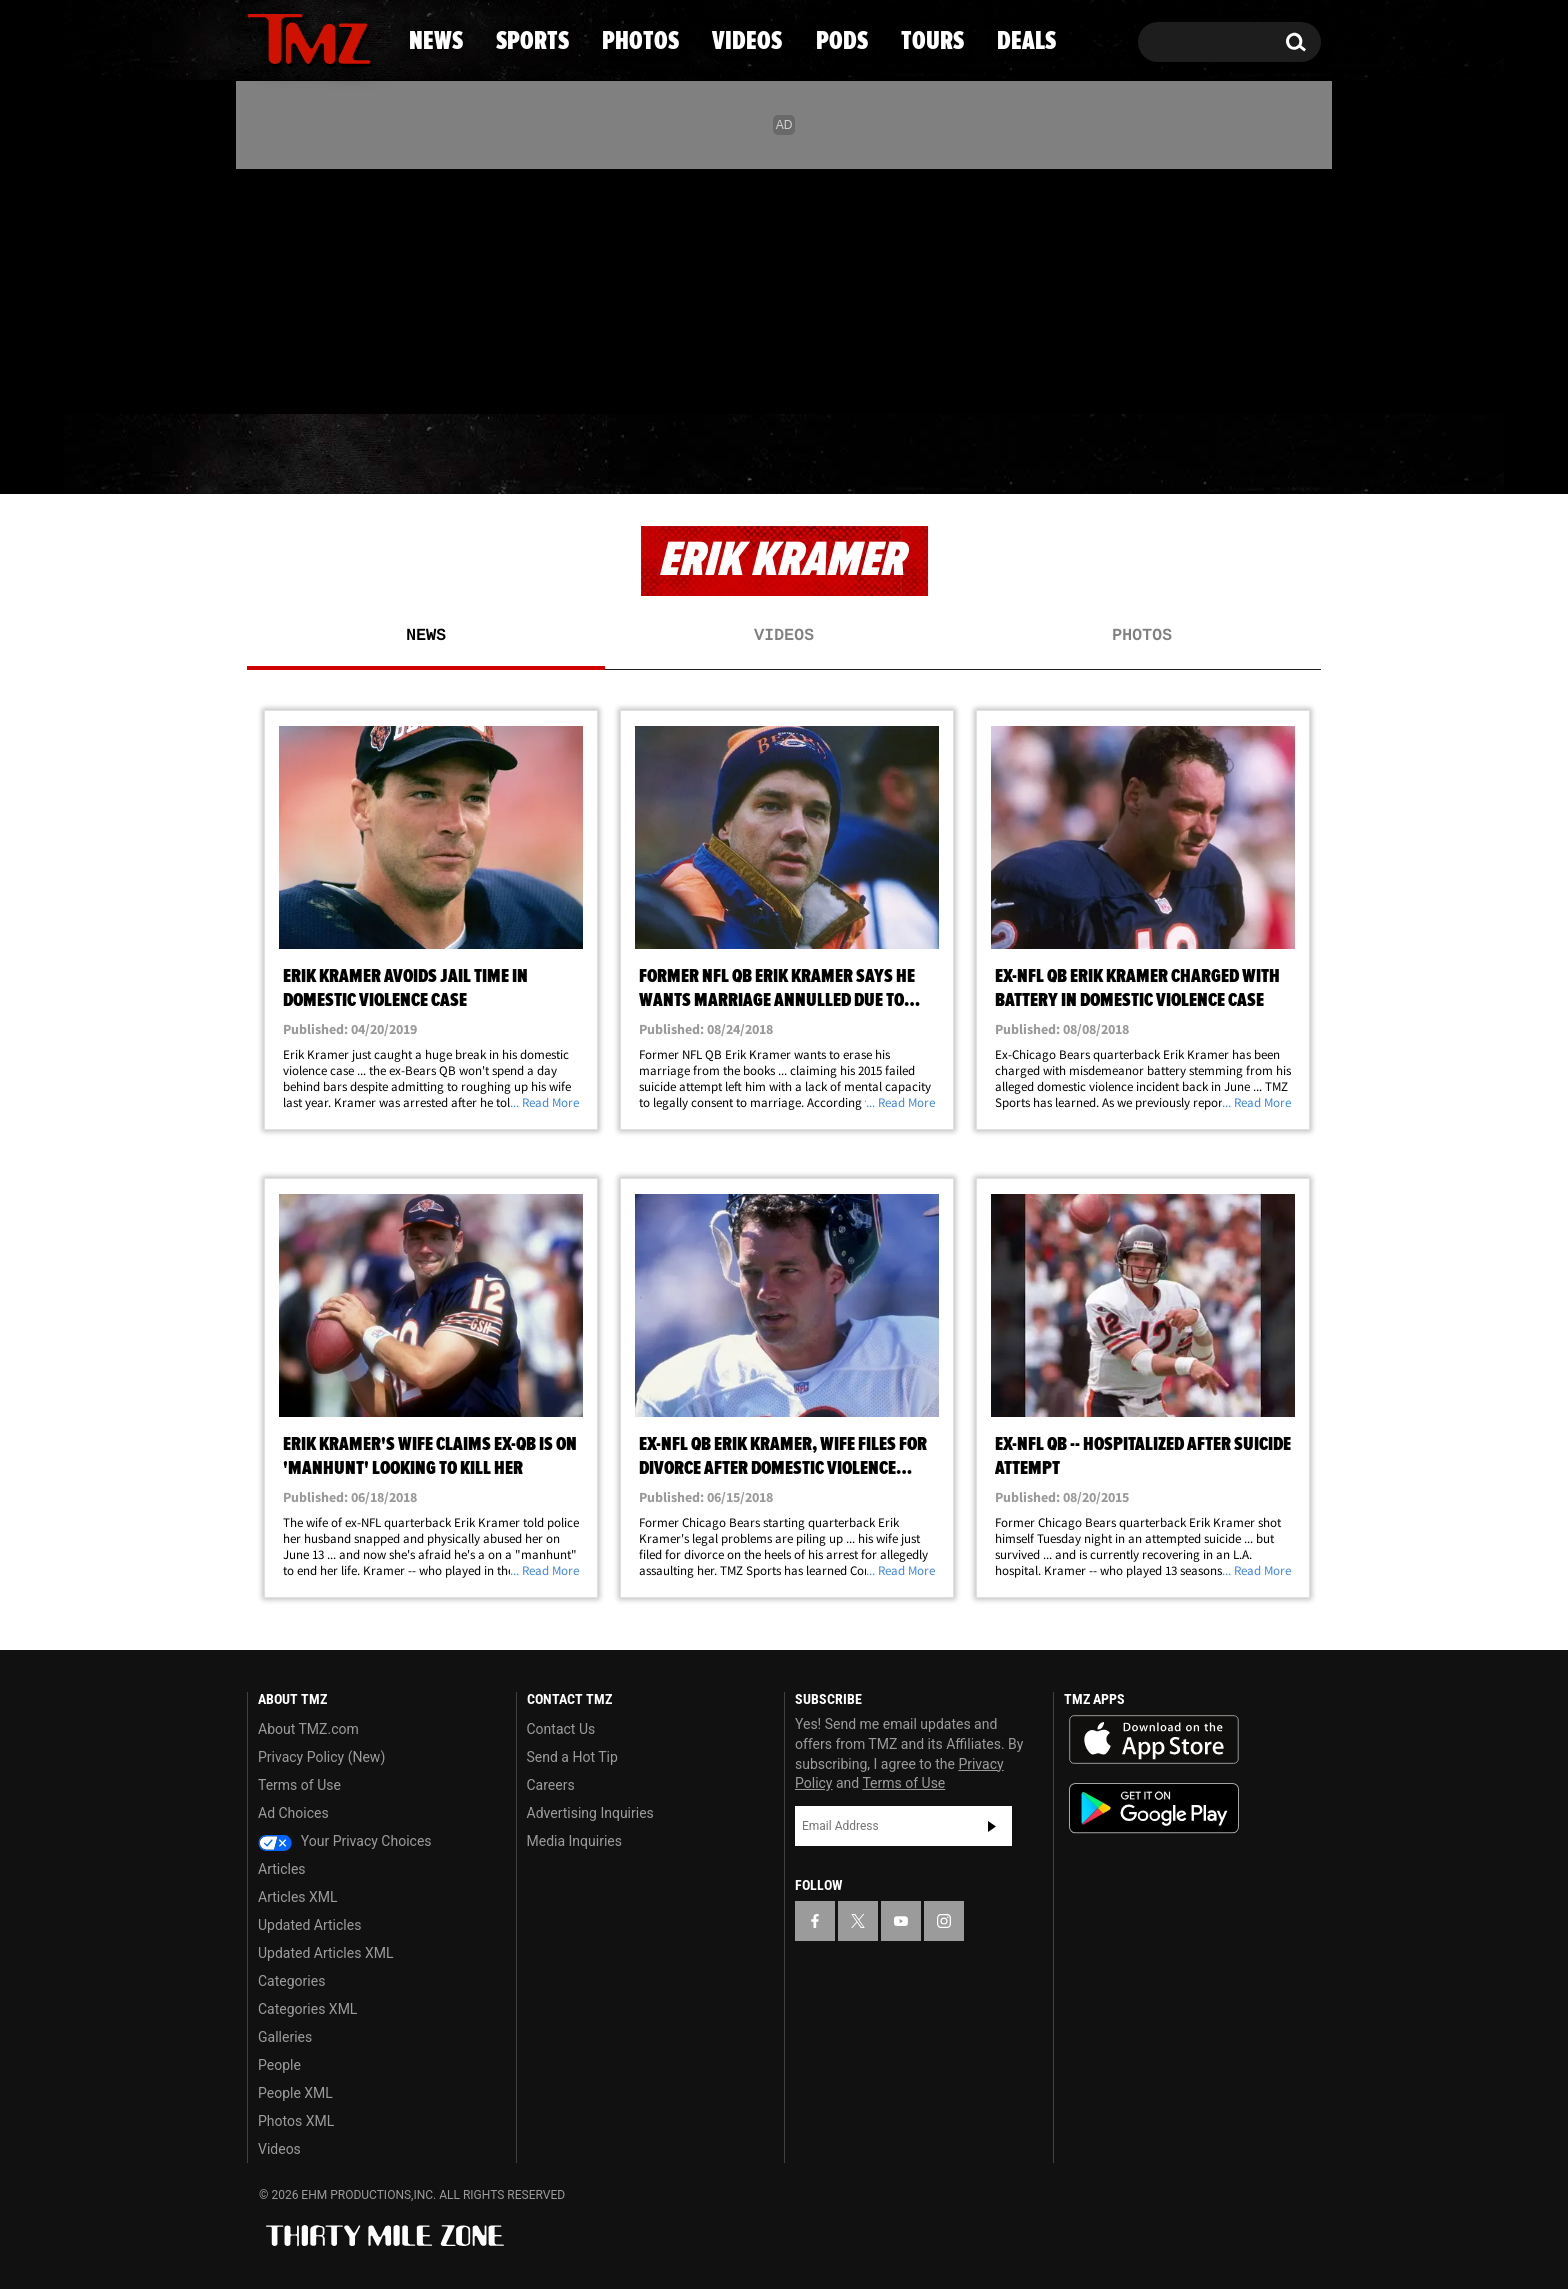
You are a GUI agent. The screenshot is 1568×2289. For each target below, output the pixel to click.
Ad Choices (293, 1813)
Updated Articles (309, 1925)
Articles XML (298, 1897)
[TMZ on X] (293, 287)
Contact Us (561, 1729)
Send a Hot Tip (572, 1757)
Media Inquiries (574, 1841)
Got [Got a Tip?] (310, 373)
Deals (1234, 455)
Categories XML (307, 2009)
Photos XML (296, 2121)
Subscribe (992, 1826)
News (295, 455)
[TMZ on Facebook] (263, 287)
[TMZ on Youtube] (328, 287)
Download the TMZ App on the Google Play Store (1154, 1808)
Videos (789, 455)
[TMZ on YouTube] (901, 1921)
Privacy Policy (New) (321, 1757)
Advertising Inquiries (590, 1813)
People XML (295, 2093)
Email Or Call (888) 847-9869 (477, 374)
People (279, 2065)
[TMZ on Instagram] (366, 287)
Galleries (285, 2037)
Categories (291, 1981)
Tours (1084, 455)
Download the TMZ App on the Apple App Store (1154, 1740)
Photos (621, 455)
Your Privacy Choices (345, 1841)
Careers (551, 1785)
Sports (449, 455)
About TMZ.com (308, 1729)
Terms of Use (299, 1785)
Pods (939, 455)
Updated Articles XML (325, 1953)
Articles (282, 1869)
